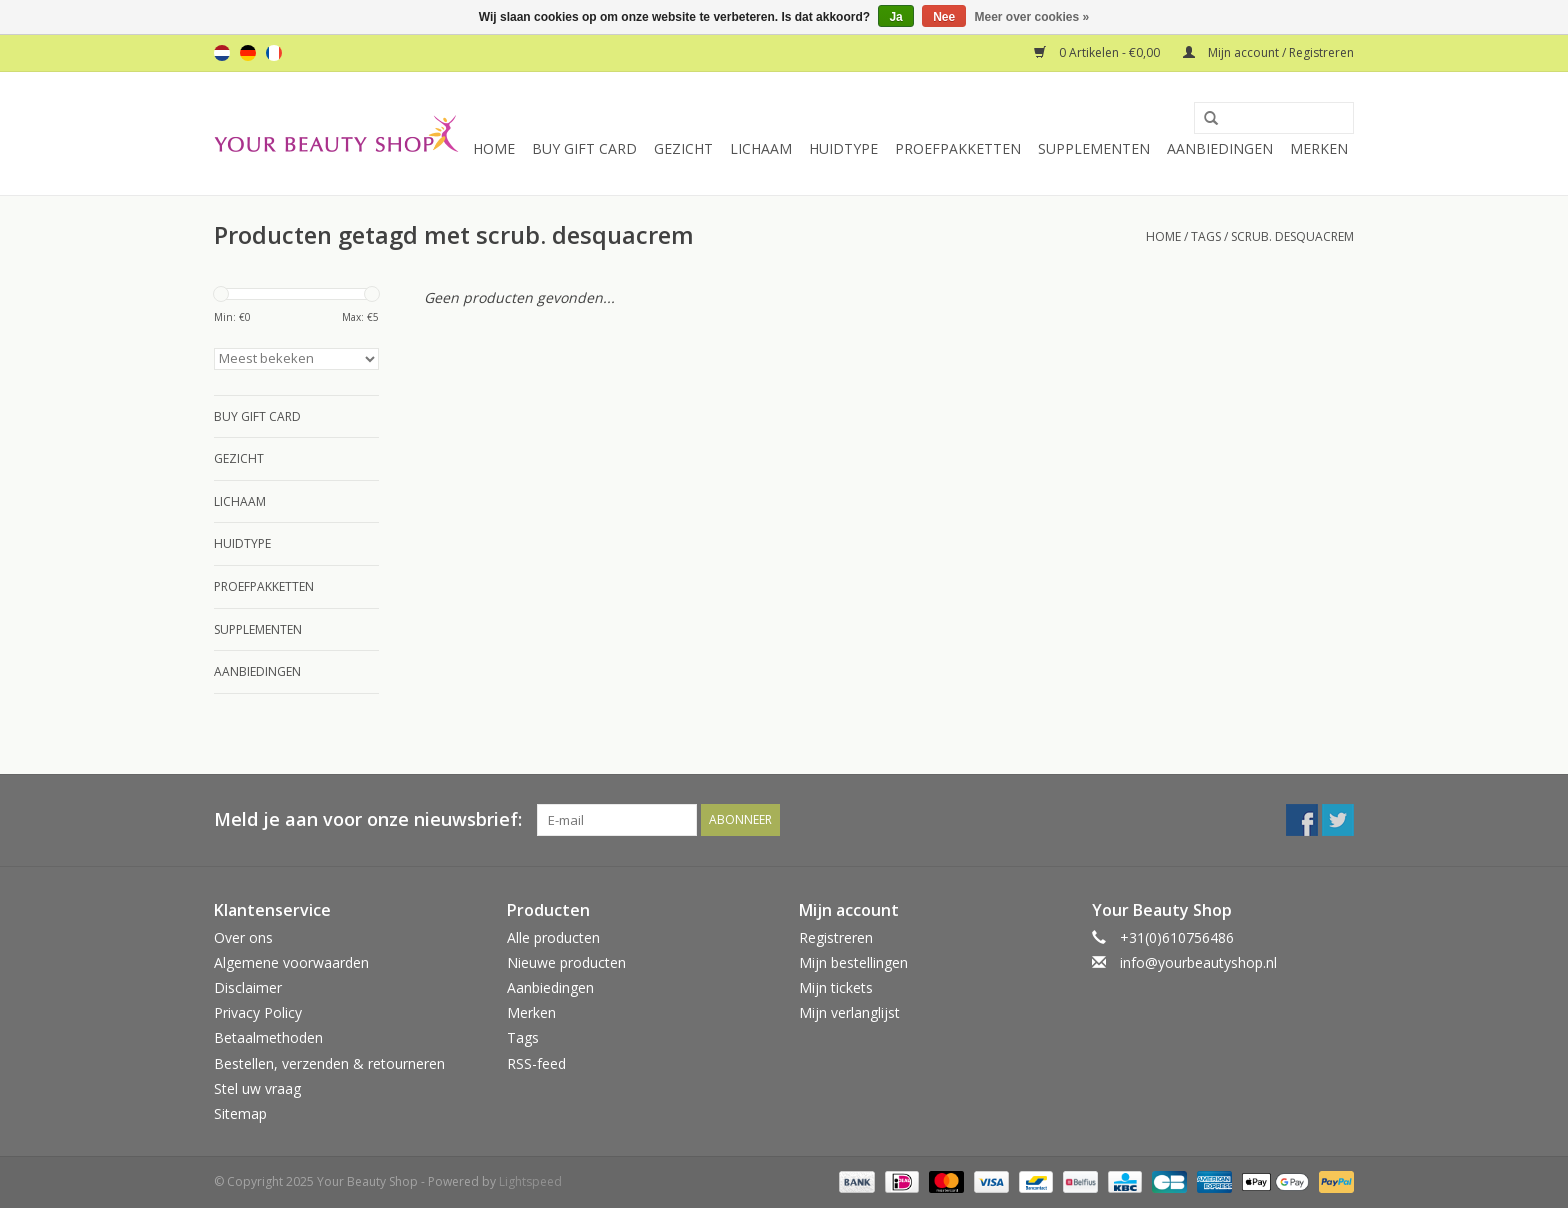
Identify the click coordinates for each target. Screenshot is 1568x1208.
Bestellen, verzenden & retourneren (329, 1063)
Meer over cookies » (1032, 17)
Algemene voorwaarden (291, 962)
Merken (1319, 148)
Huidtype (843, 148)
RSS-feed (536, 1063)
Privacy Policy (258, 1012)
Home (494, 148)
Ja (895, 17)
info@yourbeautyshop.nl (1198, 962)
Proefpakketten (958, 148)
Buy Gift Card (584, 148)
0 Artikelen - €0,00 (1098, 52)
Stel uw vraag (257, 1088)
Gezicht (683, 148)
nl (222, 53)
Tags (1206, 236)
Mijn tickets (836, 987)
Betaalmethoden (268, 1037)
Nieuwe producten (566, 962)
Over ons (243, 937)
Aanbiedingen (1220, 148)
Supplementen (1094, 148)
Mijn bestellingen (853, 962)
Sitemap (240, 1113)
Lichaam (761, 148)
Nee (944, 17)
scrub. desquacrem (1292, 236)
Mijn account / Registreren (1268, 52)
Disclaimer (248, 987)
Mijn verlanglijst (849, 1012)
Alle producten (553, 937)
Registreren (836, 937)
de (248, 53)
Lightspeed (530, 1181)
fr (274, 53)
